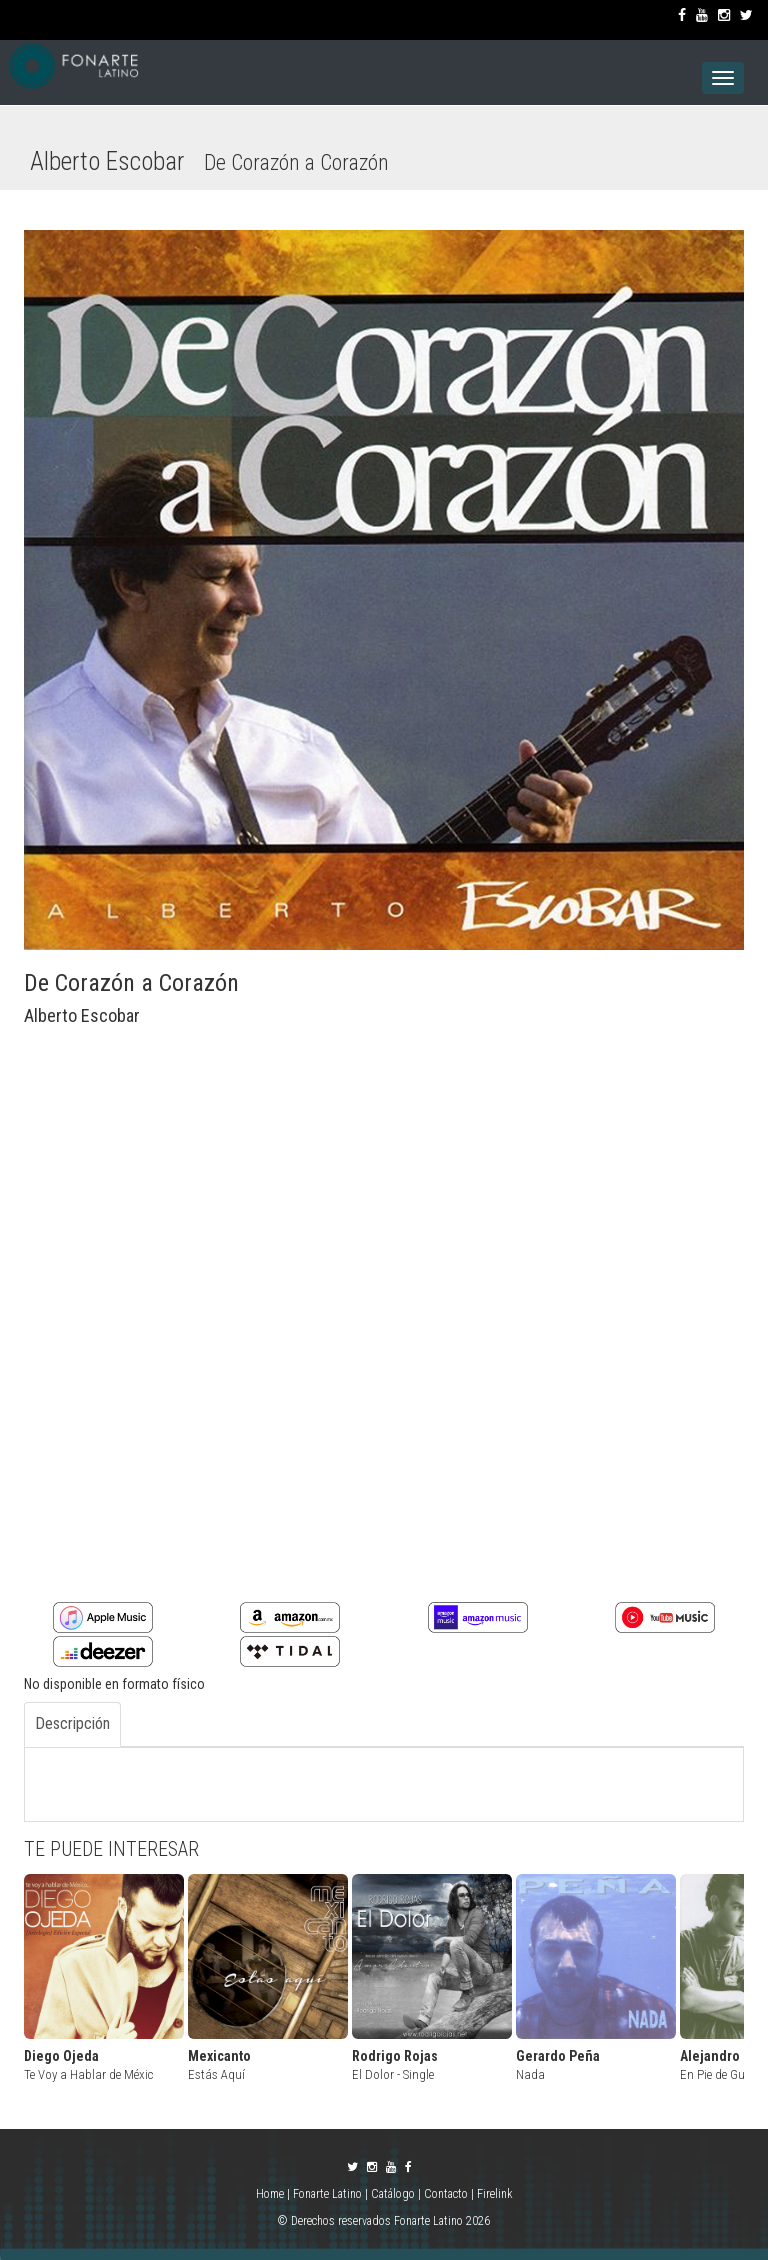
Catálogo (393, 2194)
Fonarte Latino (327, 2194)
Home (271, 2194)
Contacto (446, 2194)
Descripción (72, 1723)
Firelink (495, 2194)
